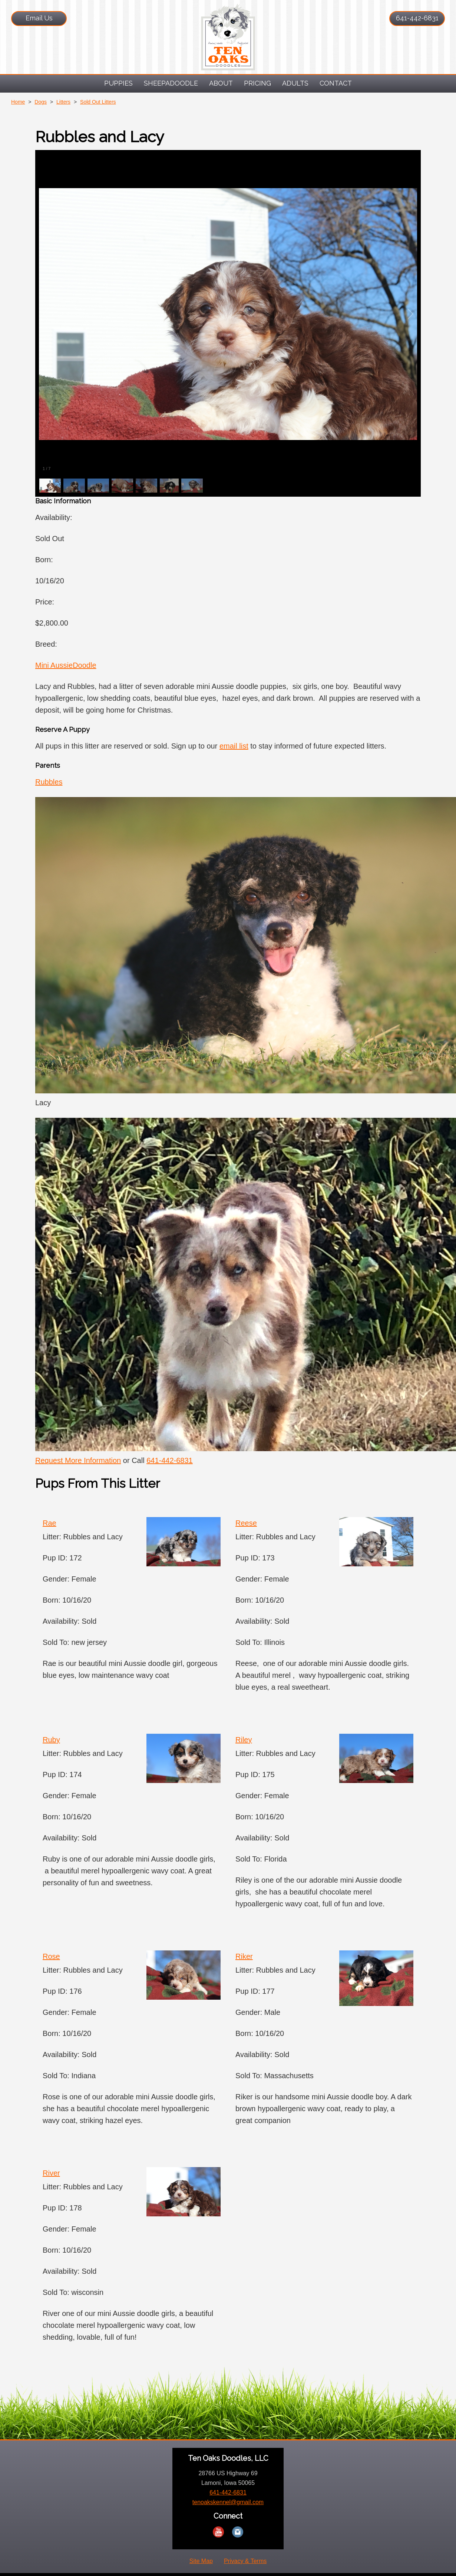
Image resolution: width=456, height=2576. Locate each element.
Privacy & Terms (245, 2561)
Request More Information (78, 1460)
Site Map (201, 2561)
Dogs (40, 102)
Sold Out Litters (98, 102)
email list (233, 746)
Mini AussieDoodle (65, 665)
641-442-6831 (417, 18)
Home (18, 102)
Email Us (39, 18)
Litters (63, 102)
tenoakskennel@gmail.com (228, 2502)
